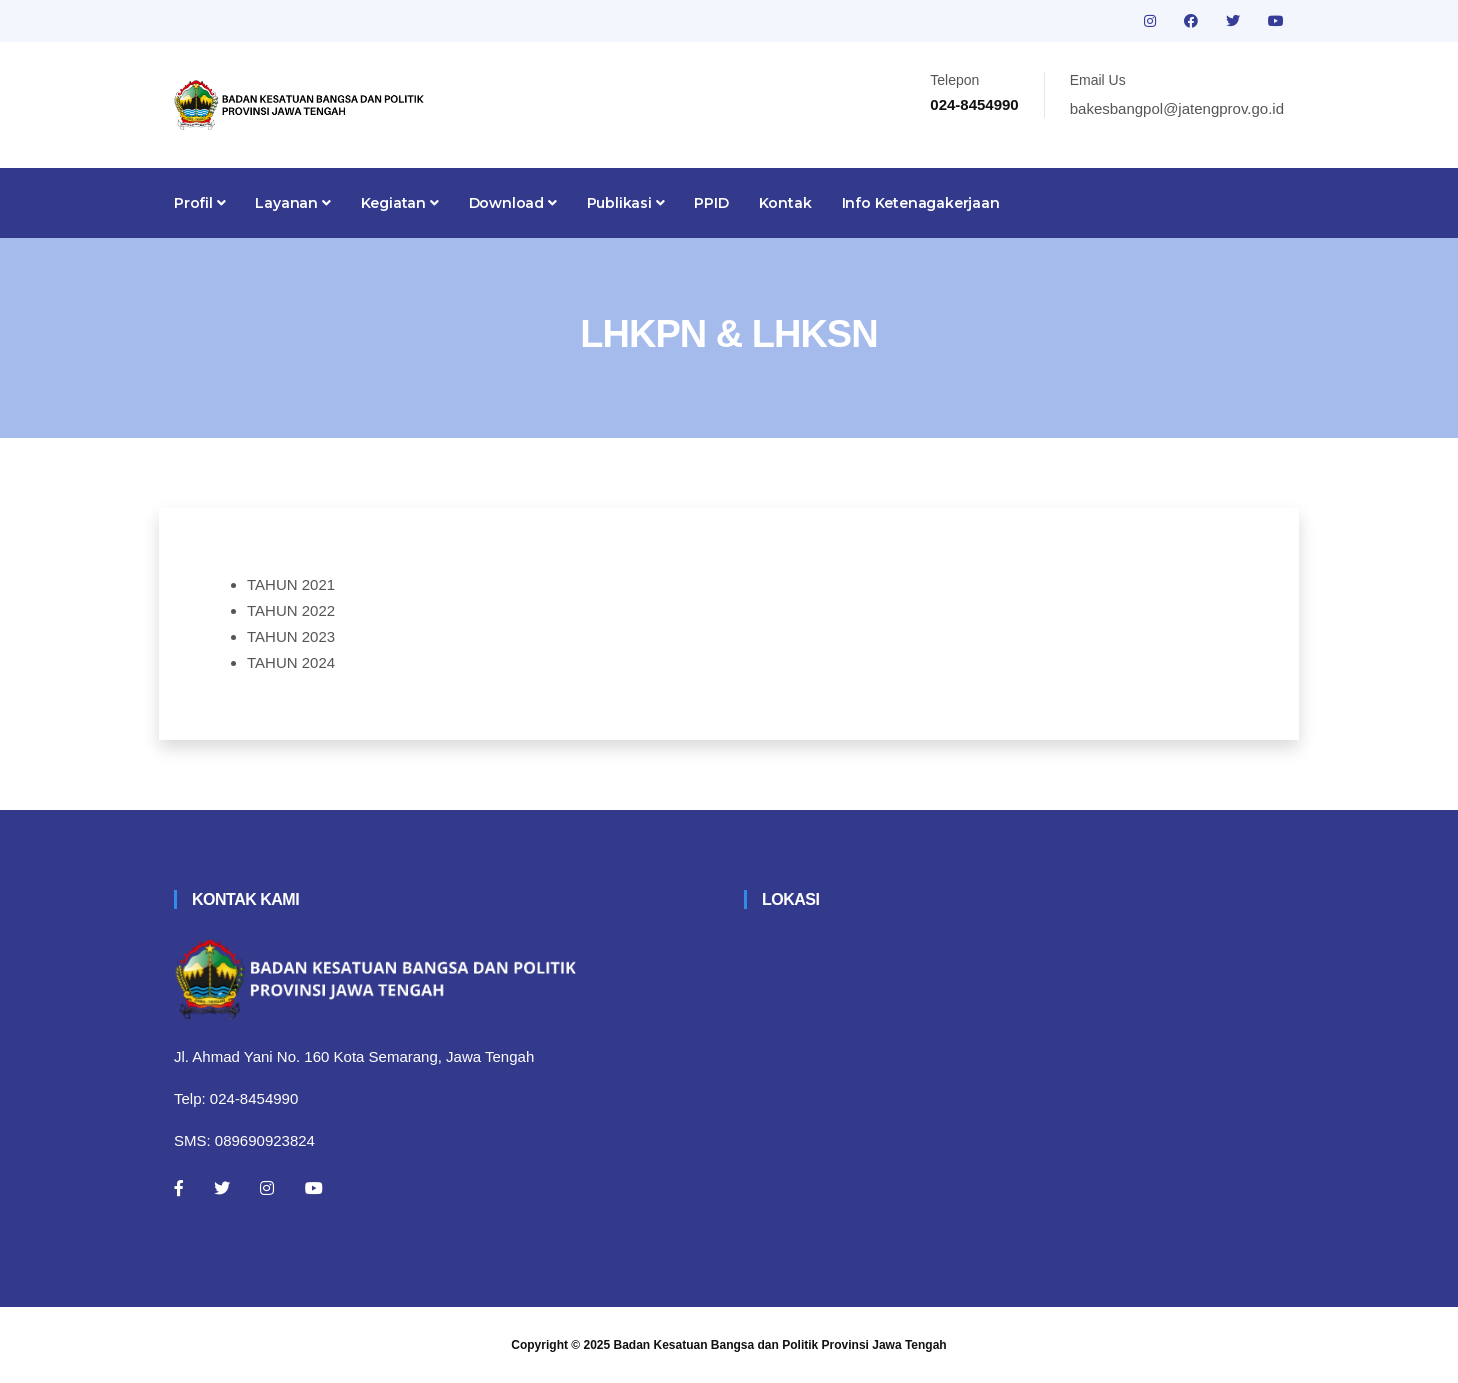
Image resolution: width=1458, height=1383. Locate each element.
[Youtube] (314, 1188)
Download (513, 203)
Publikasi (626, 203)
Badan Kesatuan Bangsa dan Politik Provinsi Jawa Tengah (780, 1345)
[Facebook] (179, 1188)
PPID (711, 203)
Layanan (292, 203)
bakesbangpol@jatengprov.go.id (1177, 108)
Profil (199, 203)
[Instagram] (267, 1188)
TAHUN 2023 (291, 636)
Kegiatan (400, 203)
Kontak (785, 203)
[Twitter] (222, 1188)
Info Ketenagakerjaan (921, 203)
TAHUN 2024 (291, 662)
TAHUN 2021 (291, 584)
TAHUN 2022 (291, 610)
